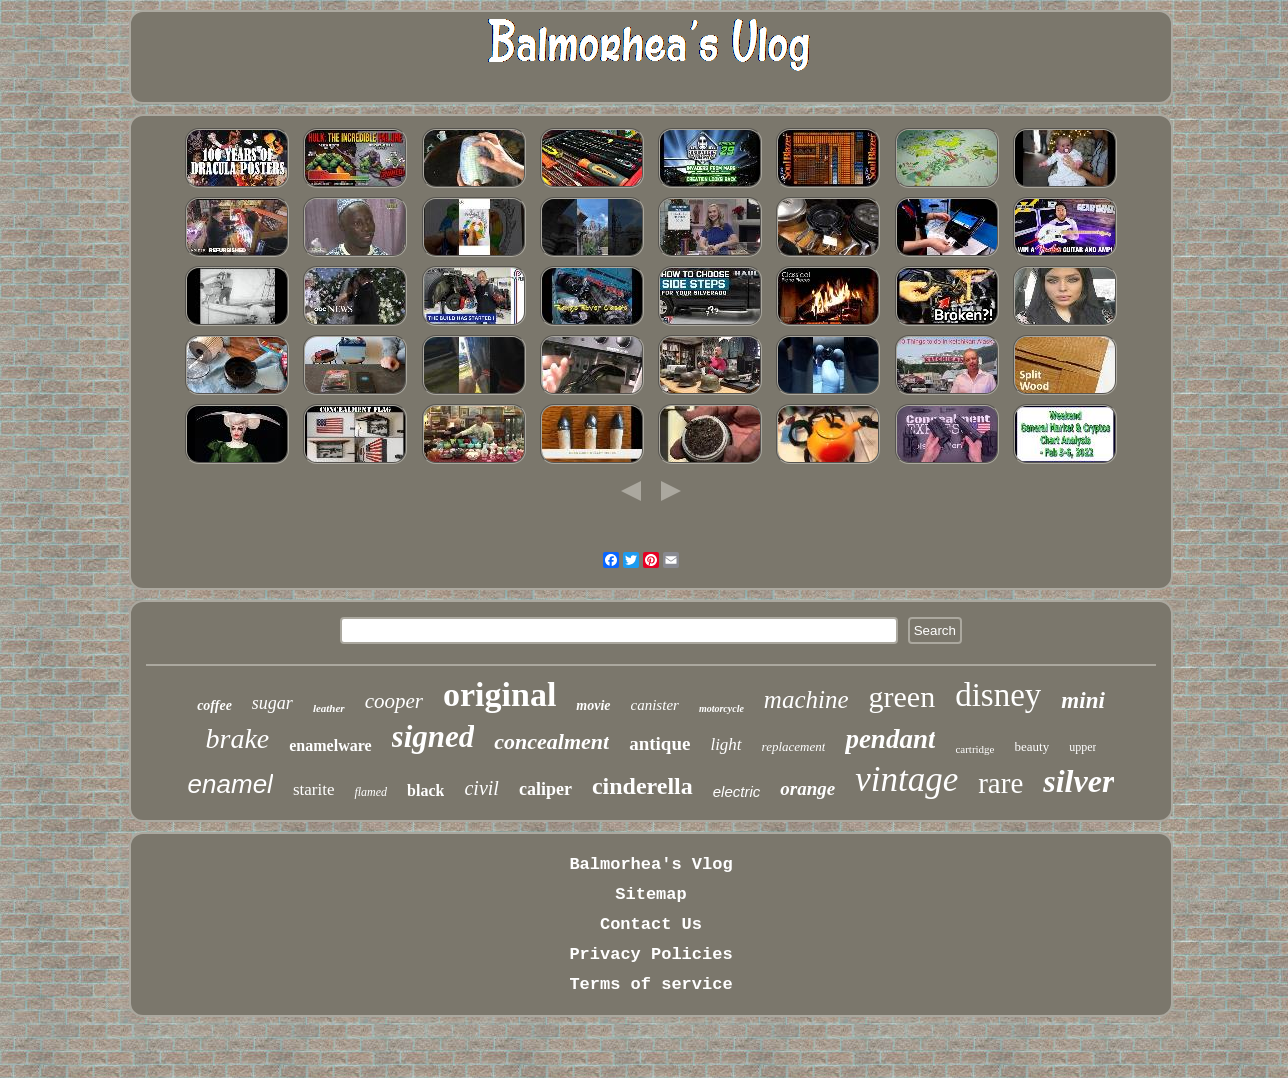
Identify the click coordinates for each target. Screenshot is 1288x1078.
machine (806, 699)
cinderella (642, 786)
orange (807, 788)
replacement (794, 746)
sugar (272, 703)
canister (655, 705)
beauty (1032, 746)
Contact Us (651, 924)
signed (433, 736)
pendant (890, 739)
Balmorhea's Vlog (650, 864)
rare (1000, 783)
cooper (394, 701)
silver (1078, 781)
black (425, 790)
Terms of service (650, 984)
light (725, 744)
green (902, 696)
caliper (545, 789)
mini (1082, 700)
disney (998, 695)
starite (314, 789)
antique (659, 743)
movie (593, 705)
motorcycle (721, 708)
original (499, 694)
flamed (370, 792)
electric (737, 791)
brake (238, 738)
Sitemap (650, 894)
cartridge (974, 749)
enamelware (330, 745)
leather (329, 708)
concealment (551, 741)
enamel (230, 784)
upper (1082, 747)
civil (481, 788)
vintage (906, 779)
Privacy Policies (650, 954)
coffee (214, 705)
